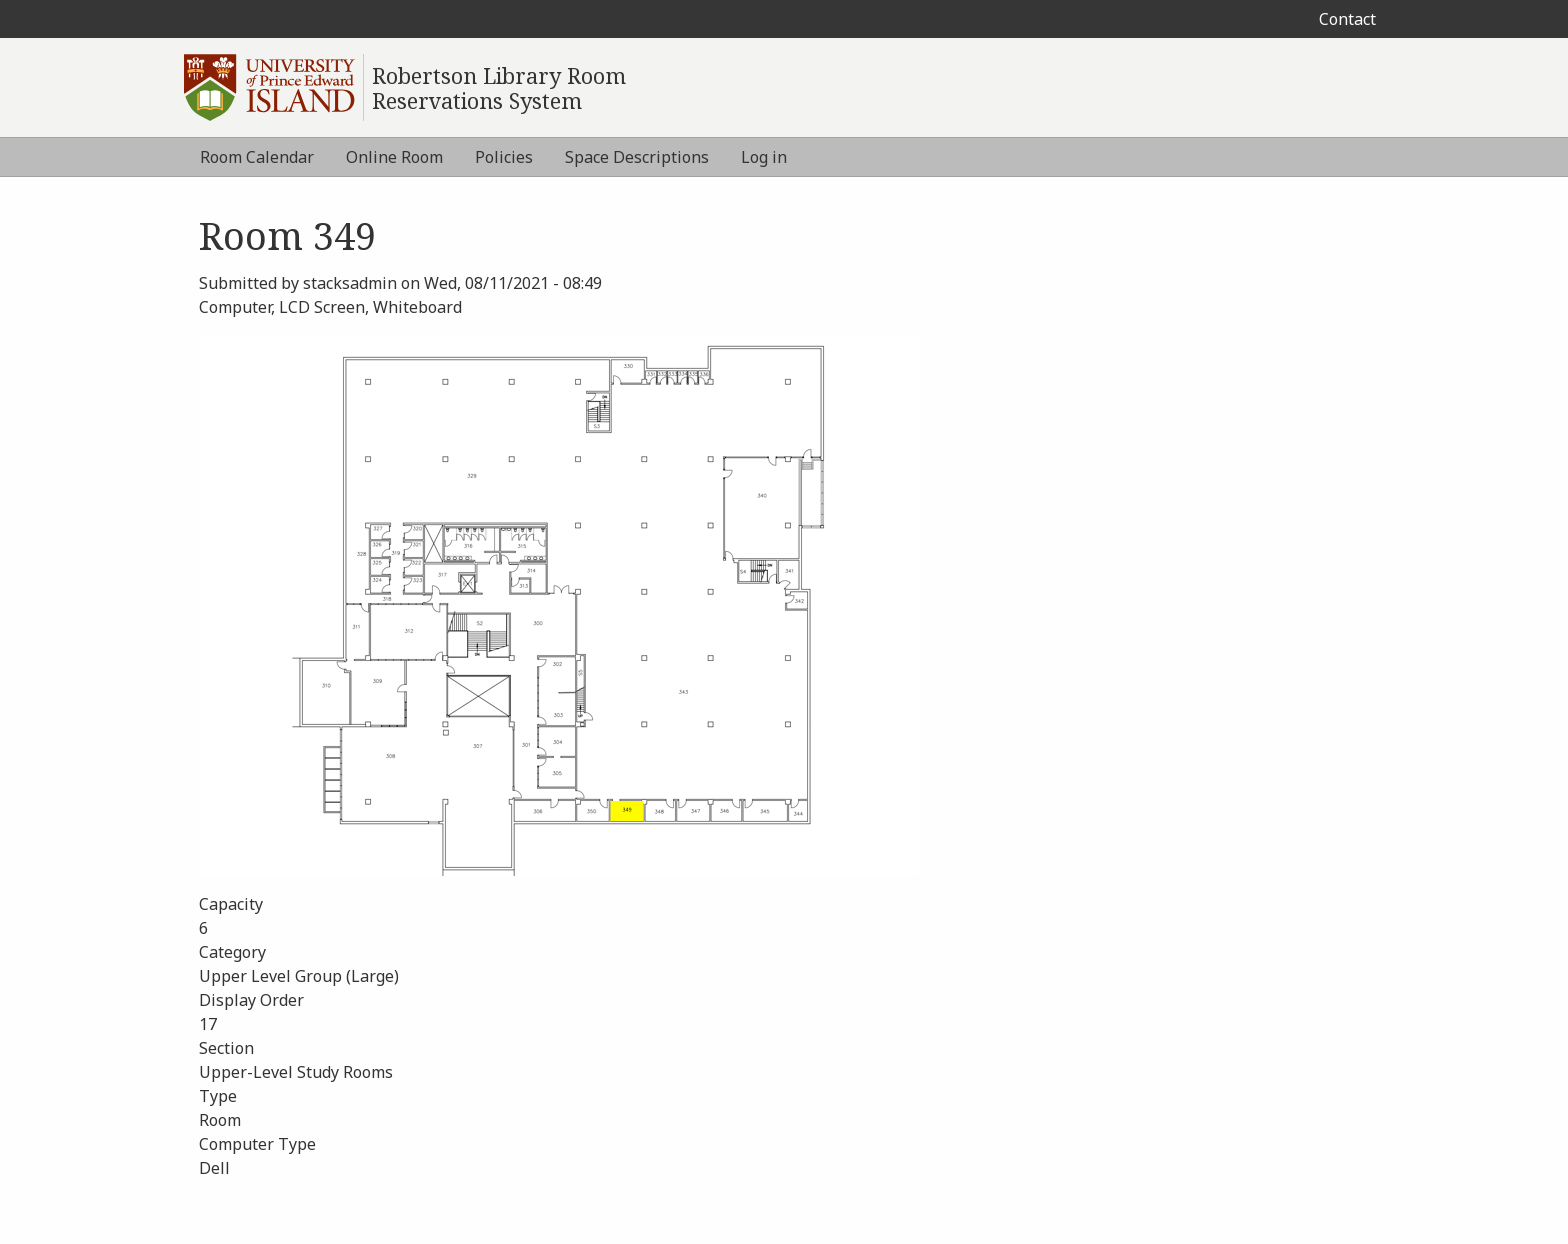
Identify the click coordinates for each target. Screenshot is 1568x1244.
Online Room (394, 157)
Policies (504, 157)
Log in (764, 157)
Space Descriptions (637, 157)
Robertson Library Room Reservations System (499, 88)
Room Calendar (257, 157)
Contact (1347, 19)
